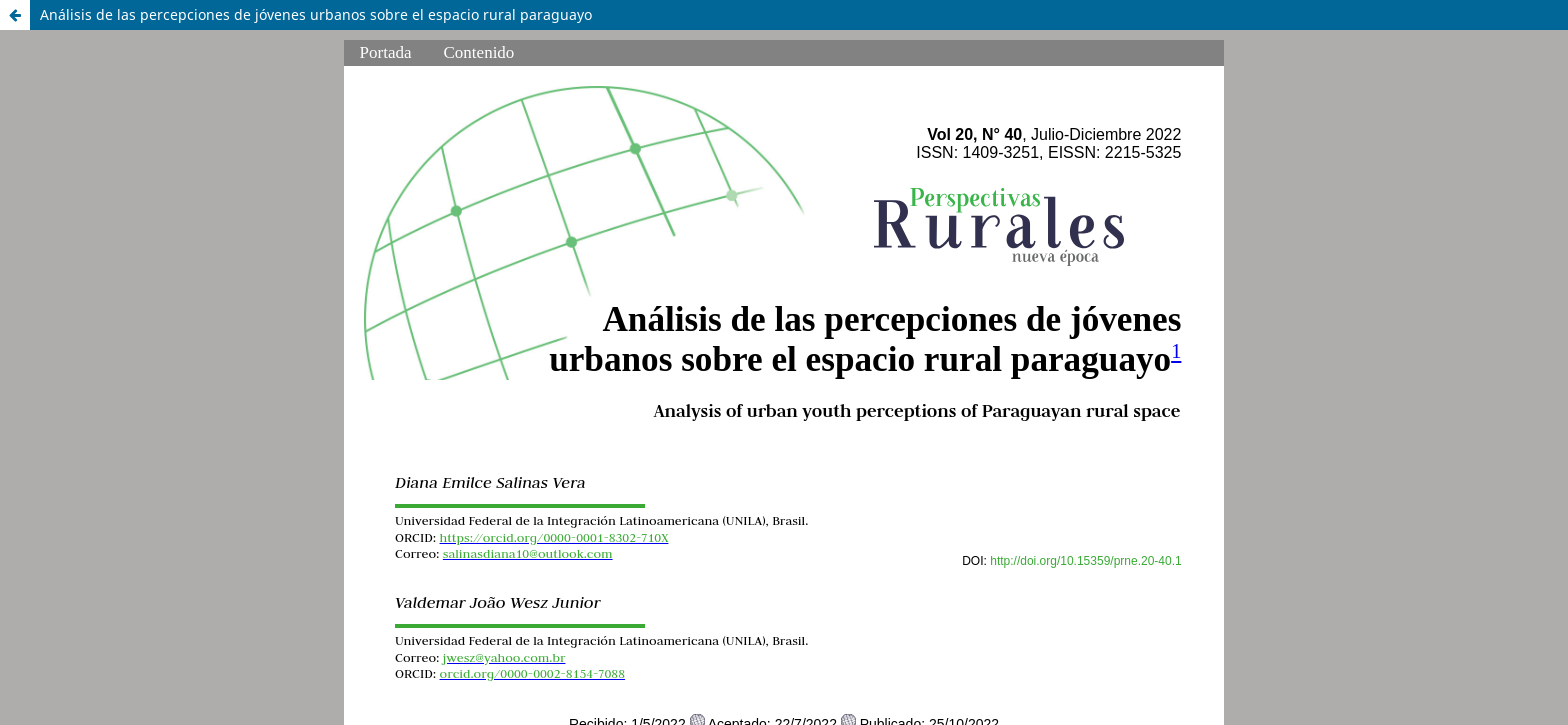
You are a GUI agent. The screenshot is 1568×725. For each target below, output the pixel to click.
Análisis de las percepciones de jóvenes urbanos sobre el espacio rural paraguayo (316, 14)
